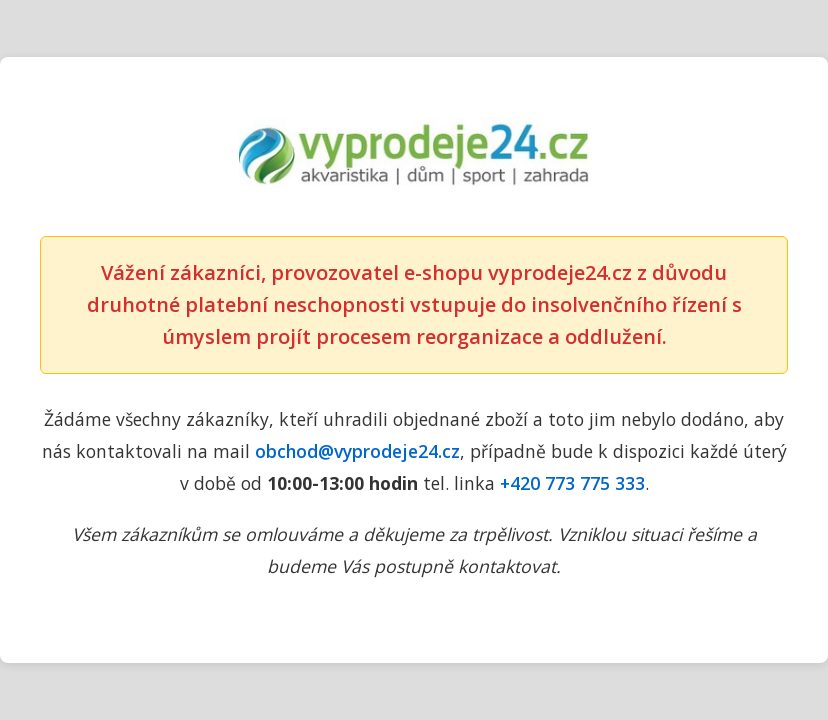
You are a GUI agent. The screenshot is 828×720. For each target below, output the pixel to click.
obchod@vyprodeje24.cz (357, 451)
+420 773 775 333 (572, 483)
